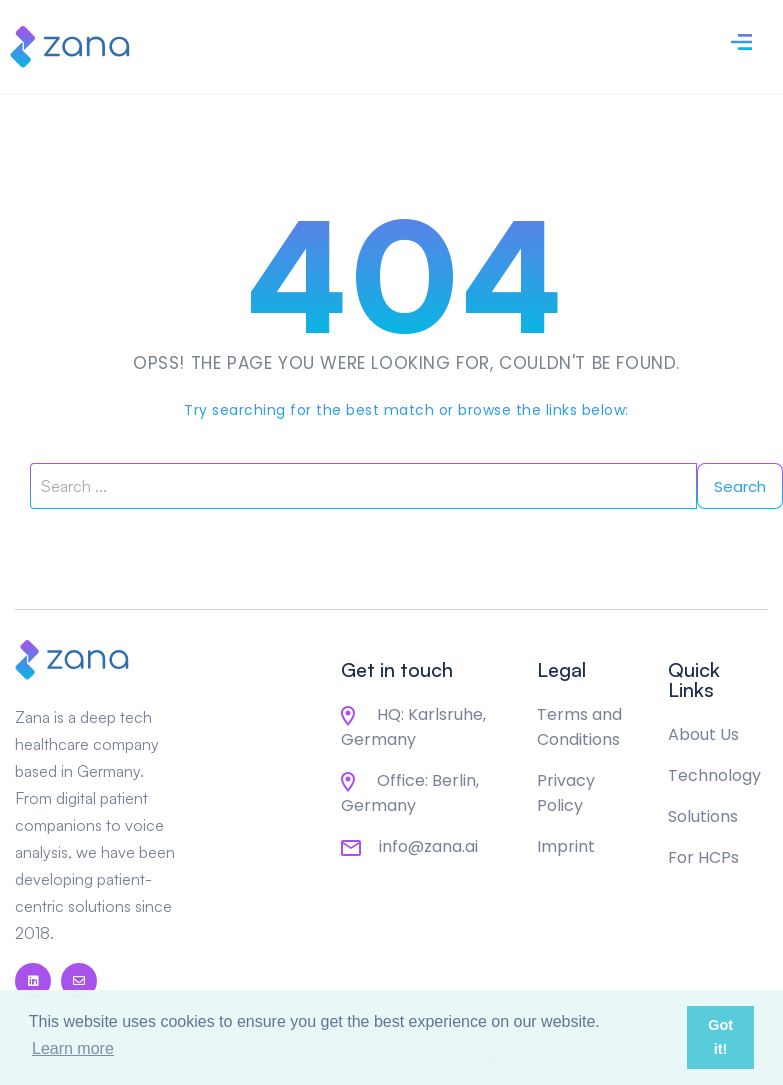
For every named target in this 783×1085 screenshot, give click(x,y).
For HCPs (703, 857)
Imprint (566, 846)
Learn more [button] (73, 1048)
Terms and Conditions (579, 727)
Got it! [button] (720, 1037)
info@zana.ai (409, 846)
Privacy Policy (566, 793)
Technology (714, 775)
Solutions (703, 816)
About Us (703, 734)
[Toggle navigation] (741, 39)
